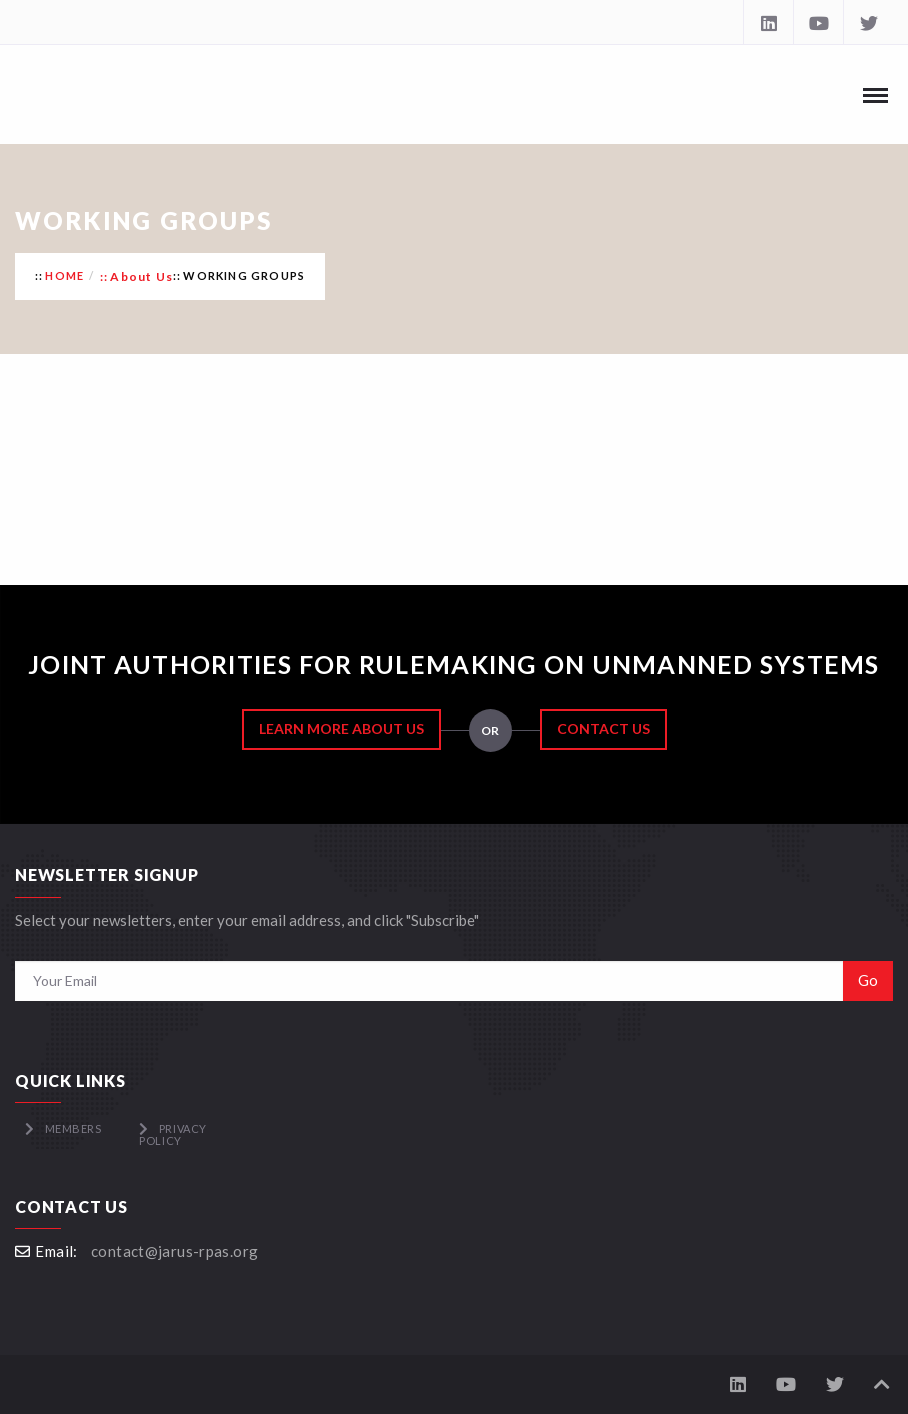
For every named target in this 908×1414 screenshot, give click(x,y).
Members (73, 1128)
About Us (141, 276)
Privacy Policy (172, 1134)
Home (64, 275)
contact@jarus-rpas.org (174, 1251)
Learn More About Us (341, 728)
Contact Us (603, 728)
